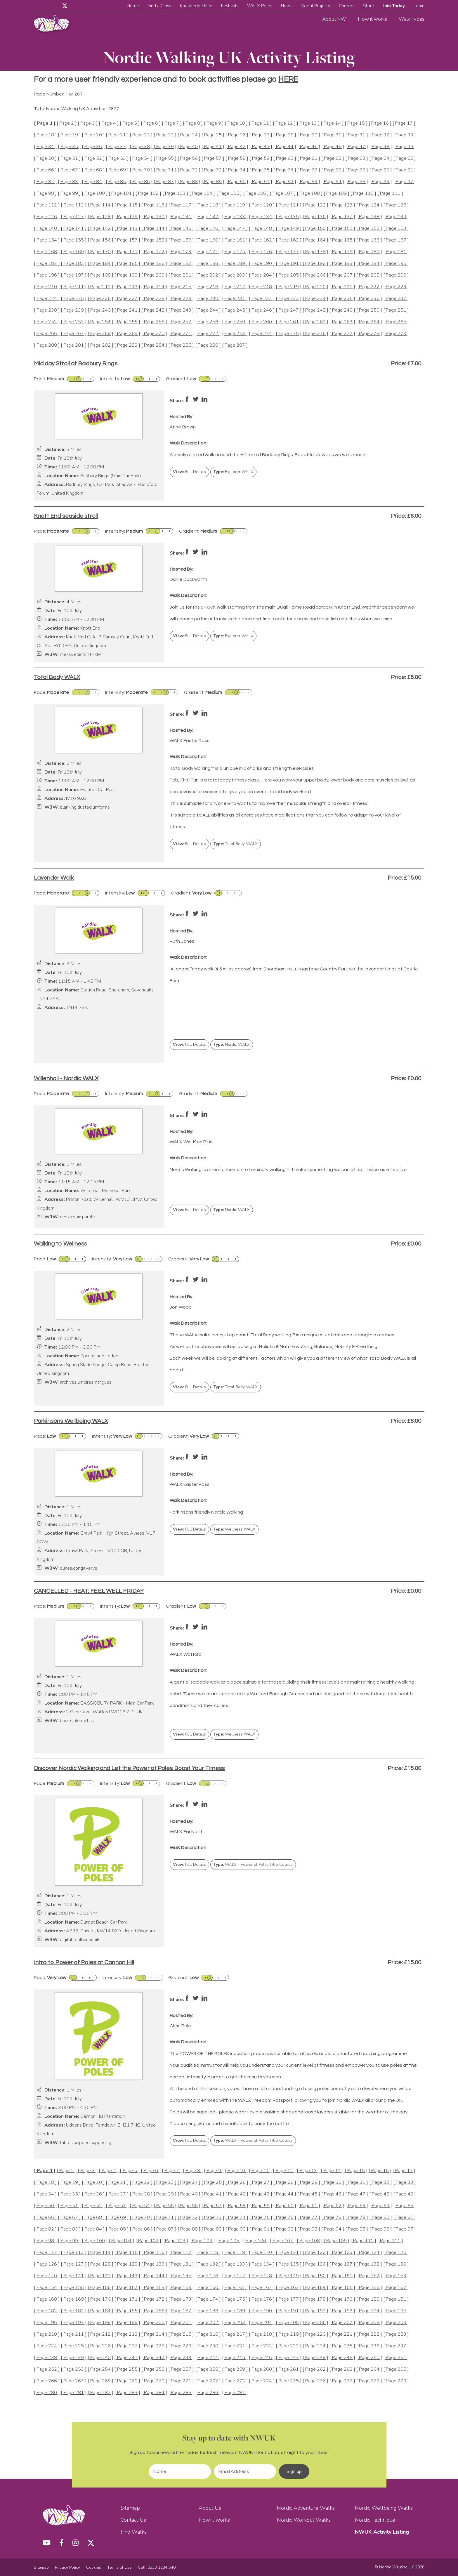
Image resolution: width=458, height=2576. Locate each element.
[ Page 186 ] (154, 263)
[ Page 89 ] (213, 182)
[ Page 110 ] (363, 193)
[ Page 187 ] (181, 263)
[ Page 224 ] (47, 298)
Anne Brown (183, 427)
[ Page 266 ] (47, 333)
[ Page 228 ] (154, 298)
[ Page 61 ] (308, 158)
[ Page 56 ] (189, 158)
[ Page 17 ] (404, 123)
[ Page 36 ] (93, 147)
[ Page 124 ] (369, 205)
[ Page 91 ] (260, 182)
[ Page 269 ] (127, 333)
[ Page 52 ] (93, 158)
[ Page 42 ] (236, 147)
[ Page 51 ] (69, 158)
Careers (346, 6)
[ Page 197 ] (73, 275)
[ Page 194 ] (369, 263)
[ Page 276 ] (315, 333)
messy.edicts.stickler (81, 654)
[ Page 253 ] (73, 322)
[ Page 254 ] (100, 322)
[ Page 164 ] (315, 240)
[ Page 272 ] (208, 333)
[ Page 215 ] (181, 287)
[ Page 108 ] (309, 193)
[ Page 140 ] (47, 228)
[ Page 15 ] (356, 123)
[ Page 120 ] (262, 205)
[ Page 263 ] (342, 322)
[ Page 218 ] (262, 287)
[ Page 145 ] (181, 228)
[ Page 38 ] (141, 147)
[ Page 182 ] (47, 263)
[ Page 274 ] (262, 333)
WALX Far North (187, 1831)
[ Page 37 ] (117, 147)
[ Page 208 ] (369, 275)
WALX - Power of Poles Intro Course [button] (253, 1864)
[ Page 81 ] (404, 170)
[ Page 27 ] (260, 135)
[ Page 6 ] (151, 123)
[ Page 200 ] (154, 275)
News (286, 6)
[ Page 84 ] (93, 182)
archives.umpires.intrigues (86, 1382)
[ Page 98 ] (45, 193)
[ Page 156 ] (100, 240)
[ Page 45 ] (308, 147)
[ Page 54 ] (141, 158)
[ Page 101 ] (121, 193)
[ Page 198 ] (100, 275)
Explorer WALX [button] (233, 472)
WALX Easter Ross (189, 740)
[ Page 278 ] (369, 333)
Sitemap (130, 2507)
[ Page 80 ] (380, 170)
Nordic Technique (375, 2519)
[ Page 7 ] (172, 123)
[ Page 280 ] (47, 345)
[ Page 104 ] (202, 193)
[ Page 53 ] (117, 158)
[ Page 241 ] (127, 310)
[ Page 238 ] (47, 310)
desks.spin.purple (77, 1217)
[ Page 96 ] (380, 182)
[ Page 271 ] (181, 333)
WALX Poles (259, 6)
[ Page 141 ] (73, 228)
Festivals (229, 6)
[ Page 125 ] (396, 205)
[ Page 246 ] (262, 310)
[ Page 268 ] (100, 333)
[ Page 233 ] (288, 298)
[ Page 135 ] (288, 217)
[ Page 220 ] (315, 287)
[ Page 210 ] (47, 287)
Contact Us (133, 2519)
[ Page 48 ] (380, 147)
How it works (372, 19)
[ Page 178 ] (315, 252)
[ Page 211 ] (73, 287)
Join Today (394, 6)
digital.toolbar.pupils (80, 1940)
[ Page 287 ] (235, 345)
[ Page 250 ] (369, 310)
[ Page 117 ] (181, 205)
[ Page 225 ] (73, 298)
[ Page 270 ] (154, 333)
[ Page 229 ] (181, 298)
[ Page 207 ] (342, 275)
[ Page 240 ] (100, 310)
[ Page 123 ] (342, 205)
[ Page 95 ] (356, 182)
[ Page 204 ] (262, 275)
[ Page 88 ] (189, 182)
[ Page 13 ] (308, 123)
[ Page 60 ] (284, 158)
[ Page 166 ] (369, 240)
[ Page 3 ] (88, 123)
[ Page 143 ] (127, 228)
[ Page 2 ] (67, 123)
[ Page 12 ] (284, 123)
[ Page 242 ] (154, 310)
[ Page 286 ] (208, 345)
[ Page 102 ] (148, 193)
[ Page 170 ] (100, 252)
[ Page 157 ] (127, 240)
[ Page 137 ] (342, 217)
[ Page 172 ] (154, 252)
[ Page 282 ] (100, 345)
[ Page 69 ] (117, 170)
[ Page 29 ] (308, 135)
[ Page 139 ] (396, 217)
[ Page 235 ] (342, 298)
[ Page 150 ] (315, 228)
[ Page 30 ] (332, 135)
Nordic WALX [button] (232, 1044)
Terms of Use (119, 2567)
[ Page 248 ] (315, 310)
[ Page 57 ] (213, 158)
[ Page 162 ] (262, 240)
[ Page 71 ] (165, 170)
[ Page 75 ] (260, 170)
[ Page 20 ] (93, 135)
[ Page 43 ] (260, 147)
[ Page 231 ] (235, 298)
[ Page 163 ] (288, 240)
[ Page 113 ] (73, 205)
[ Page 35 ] (69, 147)
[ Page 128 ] (100, 217)
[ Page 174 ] (208, 252)
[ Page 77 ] (308, 170)
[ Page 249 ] (342, 310)
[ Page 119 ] (235, 205)
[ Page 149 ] (288, 228)
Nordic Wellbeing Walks (384, 2507)
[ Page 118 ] (208, 205)
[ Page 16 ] (380, 123)
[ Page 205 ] (288, 275)
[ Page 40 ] (189, 147)
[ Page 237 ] (396, 298)
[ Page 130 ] (154, 217)
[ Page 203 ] (235, 275)
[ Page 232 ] (262, 298)
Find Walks (134, 2531)
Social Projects (315, 6)
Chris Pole (180, 2025)
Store (368, 6)
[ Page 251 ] (396, 310)
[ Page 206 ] (315, 275)
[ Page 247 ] (288, 310)
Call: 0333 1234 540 (157, 2567)
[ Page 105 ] (229, 193)
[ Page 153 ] (396, 228)
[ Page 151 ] (342, 228)
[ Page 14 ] (332, 123)
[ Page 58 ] (236, 158)
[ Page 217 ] (235, 287)
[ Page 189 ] (235, 263)
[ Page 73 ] (213, 170)
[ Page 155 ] (73, 240)
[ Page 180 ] (369, 252)
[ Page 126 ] (47, 217)
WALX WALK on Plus (191, 1142)
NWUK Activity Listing (382, 2531)
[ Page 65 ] (404, 158)
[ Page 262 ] (315, 322)
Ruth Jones (182, 941)
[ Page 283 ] (127, 345)
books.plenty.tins (77, 1721)
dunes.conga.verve (78, 1568)
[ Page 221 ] (342, 287)
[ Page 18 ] (45, 135)
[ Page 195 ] (396, 263)
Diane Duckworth (188, 579)
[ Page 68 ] (93, 170)
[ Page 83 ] (69, 182)
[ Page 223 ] (396, 287)
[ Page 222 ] (369, 287)
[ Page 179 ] (342, 252)
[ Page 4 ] (109, 123)
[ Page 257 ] (181, 322)
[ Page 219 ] (288, 287)
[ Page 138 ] (369, 217)
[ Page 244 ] (208, 310)
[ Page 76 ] (284, 170)
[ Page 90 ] (236, 182)
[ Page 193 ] (342, 263)
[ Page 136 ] (315, 217)
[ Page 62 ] (332, 158)
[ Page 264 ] (369, 322)
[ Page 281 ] (73, 345)
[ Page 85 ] (117, 182)
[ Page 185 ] (127, 263)
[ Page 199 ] (127, 275)
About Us (210, 2507)
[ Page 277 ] (342, 333)
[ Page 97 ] (404, 182)
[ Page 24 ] (189, 135)
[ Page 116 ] (154, 205)
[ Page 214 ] (154, 287)
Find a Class (159, 6)
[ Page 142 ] (100, 228)
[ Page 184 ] (100, 263)
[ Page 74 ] (236, 170)
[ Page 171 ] (127, 252)
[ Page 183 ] (73, 263)
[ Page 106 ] (256, 193)
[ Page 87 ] (165, 182)
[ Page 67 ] (69, 170)
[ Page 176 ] (262, 252)
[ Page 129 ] (127, 217)
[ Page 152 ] (369, 228)
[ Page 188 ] (208, 263)
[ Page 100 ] (94, 193)
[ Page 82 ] (45, 182)
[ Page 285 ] (181, 345)
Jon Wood (181, 1307)
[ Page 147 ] (235, 228)
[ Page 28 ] (284, 135)
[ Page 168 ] (47, 252)
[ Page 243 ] (181, 310)
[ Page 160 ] (208, 240)
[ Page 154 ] (47, 240)
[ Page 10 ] (236, 123)
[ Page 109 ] (336, 193)
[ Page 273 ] (235, 333)
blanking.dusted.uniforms (85, 807)
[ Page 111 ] (390, 193)
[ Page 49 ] (404, 147)
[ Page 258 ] (208, 322)
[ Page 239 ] (73, 310)
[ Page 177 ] (288, 252)
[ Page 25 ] (213, 135)
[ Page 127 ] (73, 217)
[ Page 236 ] (369, 298)
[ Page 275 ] (288, 333)
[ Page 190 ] (262, 263)
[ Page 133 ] (235, 217)
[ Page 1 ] (44, 123)
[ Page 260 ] (262, 322)
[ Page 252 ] (47, 322)
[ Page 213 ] (127, 287)
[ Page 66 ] (45, 170)
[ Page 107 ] (283, 193)
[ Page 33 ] (404, 135)
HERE (288, 79)
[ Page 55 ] (165, 158)
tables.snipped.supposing (85, 2143)
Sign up (294, 2471)
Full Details (189, 472)
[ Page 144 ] (154, 228)
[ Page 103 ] (175, 193)
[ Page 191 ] (288, 263)
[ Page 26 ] (236, 135)
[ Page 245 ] (235, 310)
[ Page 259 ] (235, 322)
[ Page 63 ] (356, 158)
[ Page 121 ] (288, 205)
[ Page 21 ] (117, 135)
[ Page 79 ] (356, 170)
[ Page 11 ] (260, 123)
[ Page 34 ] (45, 147)
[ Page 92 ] (284, 182)
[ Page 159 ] (181, 240)
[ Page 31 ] (356, 135)
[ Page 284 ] (154, 345)
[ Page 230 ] (208, 298)
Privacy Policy (67, 2567)
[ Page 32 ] (380, 135)
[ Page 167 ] (396, 240)
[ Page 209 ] (396, 275)
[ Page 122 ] (315, 205)
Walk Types (411, 19)
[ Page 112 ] (47, 205)
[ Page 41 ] (213, 147)
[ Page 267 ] (73, 333)
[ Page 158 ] (154, 240)
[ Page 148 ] (262, 228)
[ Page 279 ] (396, 333)
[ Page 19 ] (69, 135)
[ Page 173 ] (181, 252)
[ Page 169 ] (73, 252)
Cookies (93, 2567)
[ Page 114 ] (100, 205)
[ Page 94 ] (332, 182)
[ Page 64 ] (380, 158)
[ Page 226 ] (100, 298)
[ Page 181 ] (396, 252)
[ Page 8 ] (193, 123)
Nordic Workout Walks (304, 2519)
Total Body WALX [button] (236, 844)
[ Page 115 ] (127, 205)
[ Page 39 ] (165, 147)
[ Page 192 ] (315, 263)
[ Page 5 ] (130, 123)
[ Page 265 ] (396, 322)
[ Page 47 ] (356, 147)
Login (419, 6)
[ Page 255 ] (127, 322)
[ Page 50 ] (45, 158)
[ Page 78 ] (332, 170)
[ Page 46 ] (332, 147)
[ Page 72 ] (189, 170)
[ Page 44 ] (284, 147)
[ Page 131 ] (181, 217)
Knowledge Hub (196, 6)
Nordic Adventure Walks (306, 2507)
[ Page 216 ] (208, 287)
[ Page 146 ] (208, 228)
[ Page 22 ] (141, 135)
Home (133, 6)
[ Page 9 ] (214, 123)
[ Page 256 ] (154, 322)
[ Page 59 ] (260, 158)
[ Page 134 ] (262, 217)
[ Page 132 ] (208, 217)
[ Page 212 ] (100, 287)
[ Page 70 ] (141, 170)
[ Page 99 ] (69, 193)
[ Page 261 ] (288, 322)
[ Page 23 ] (165, 135)
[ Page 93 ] (308, 182)
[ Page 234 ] (315, 298)
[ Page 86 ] (141, 182)
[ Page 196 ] (47, 275)
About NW (334, 19)
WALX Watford (186, 1654)
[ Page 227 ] (127, 298)
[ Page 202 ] (208, 275)
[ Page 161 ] (235, 240)
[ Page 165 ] (342, 240)
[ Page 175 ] (235, 252)
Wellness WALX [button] (234, 1529)
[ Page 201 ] (181, 275)
